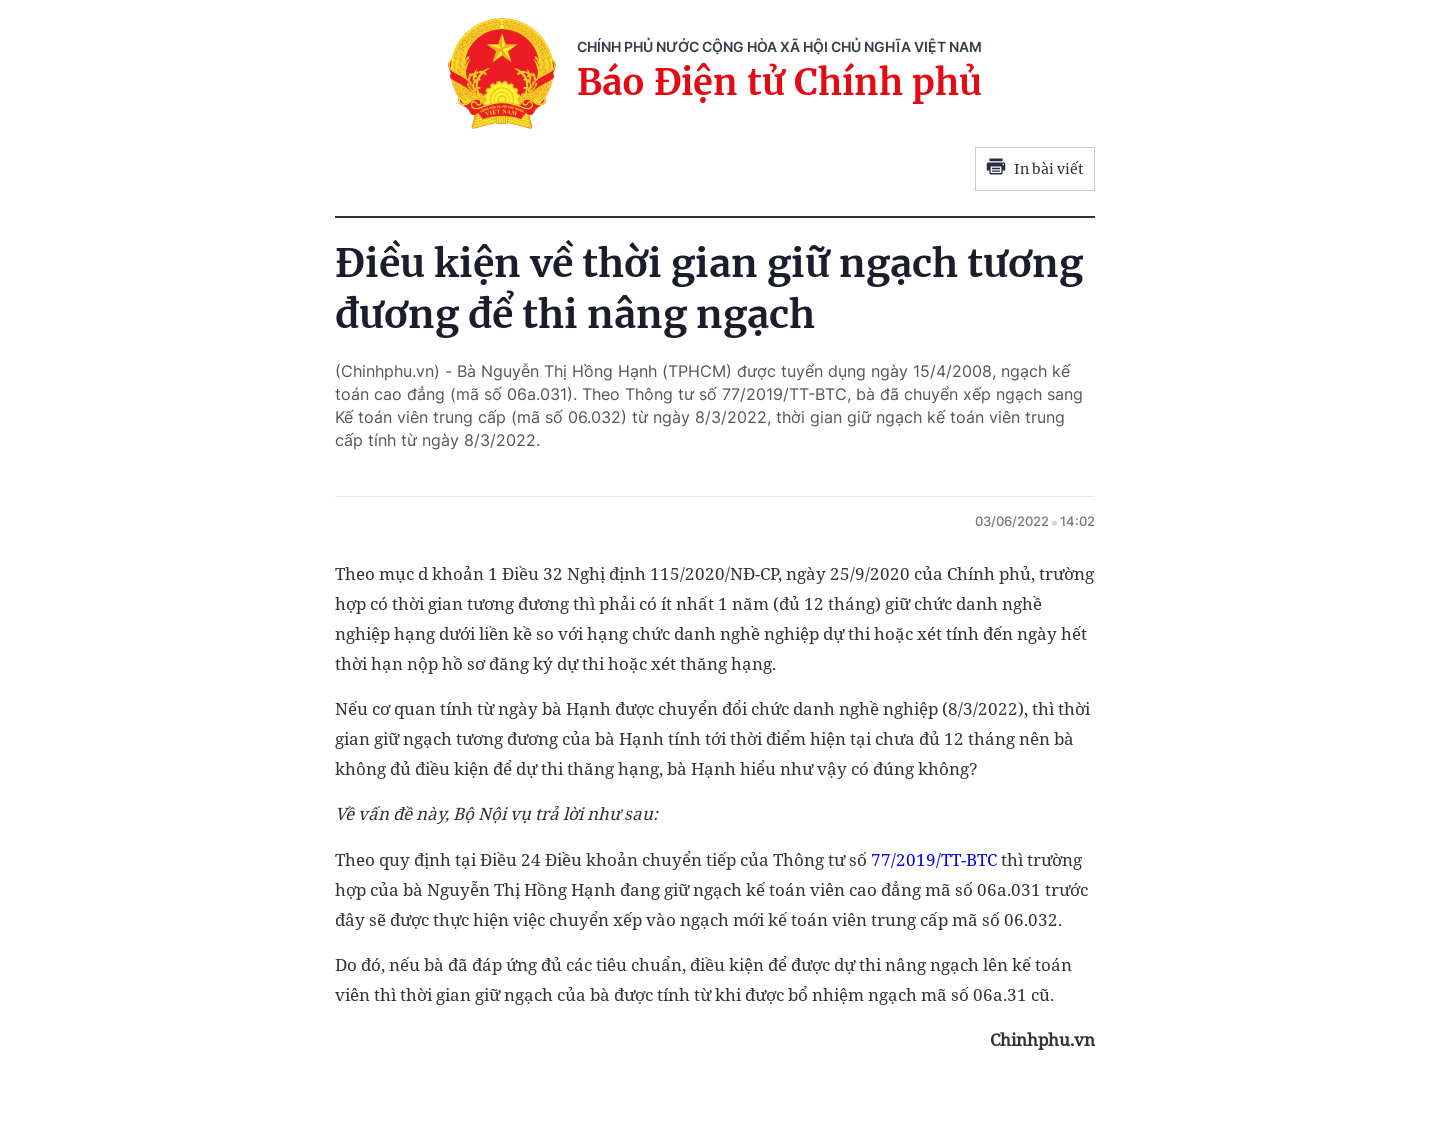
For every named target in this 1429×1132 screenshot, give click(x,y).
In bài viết (1035, 169)
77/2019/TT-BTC (934, 859)
